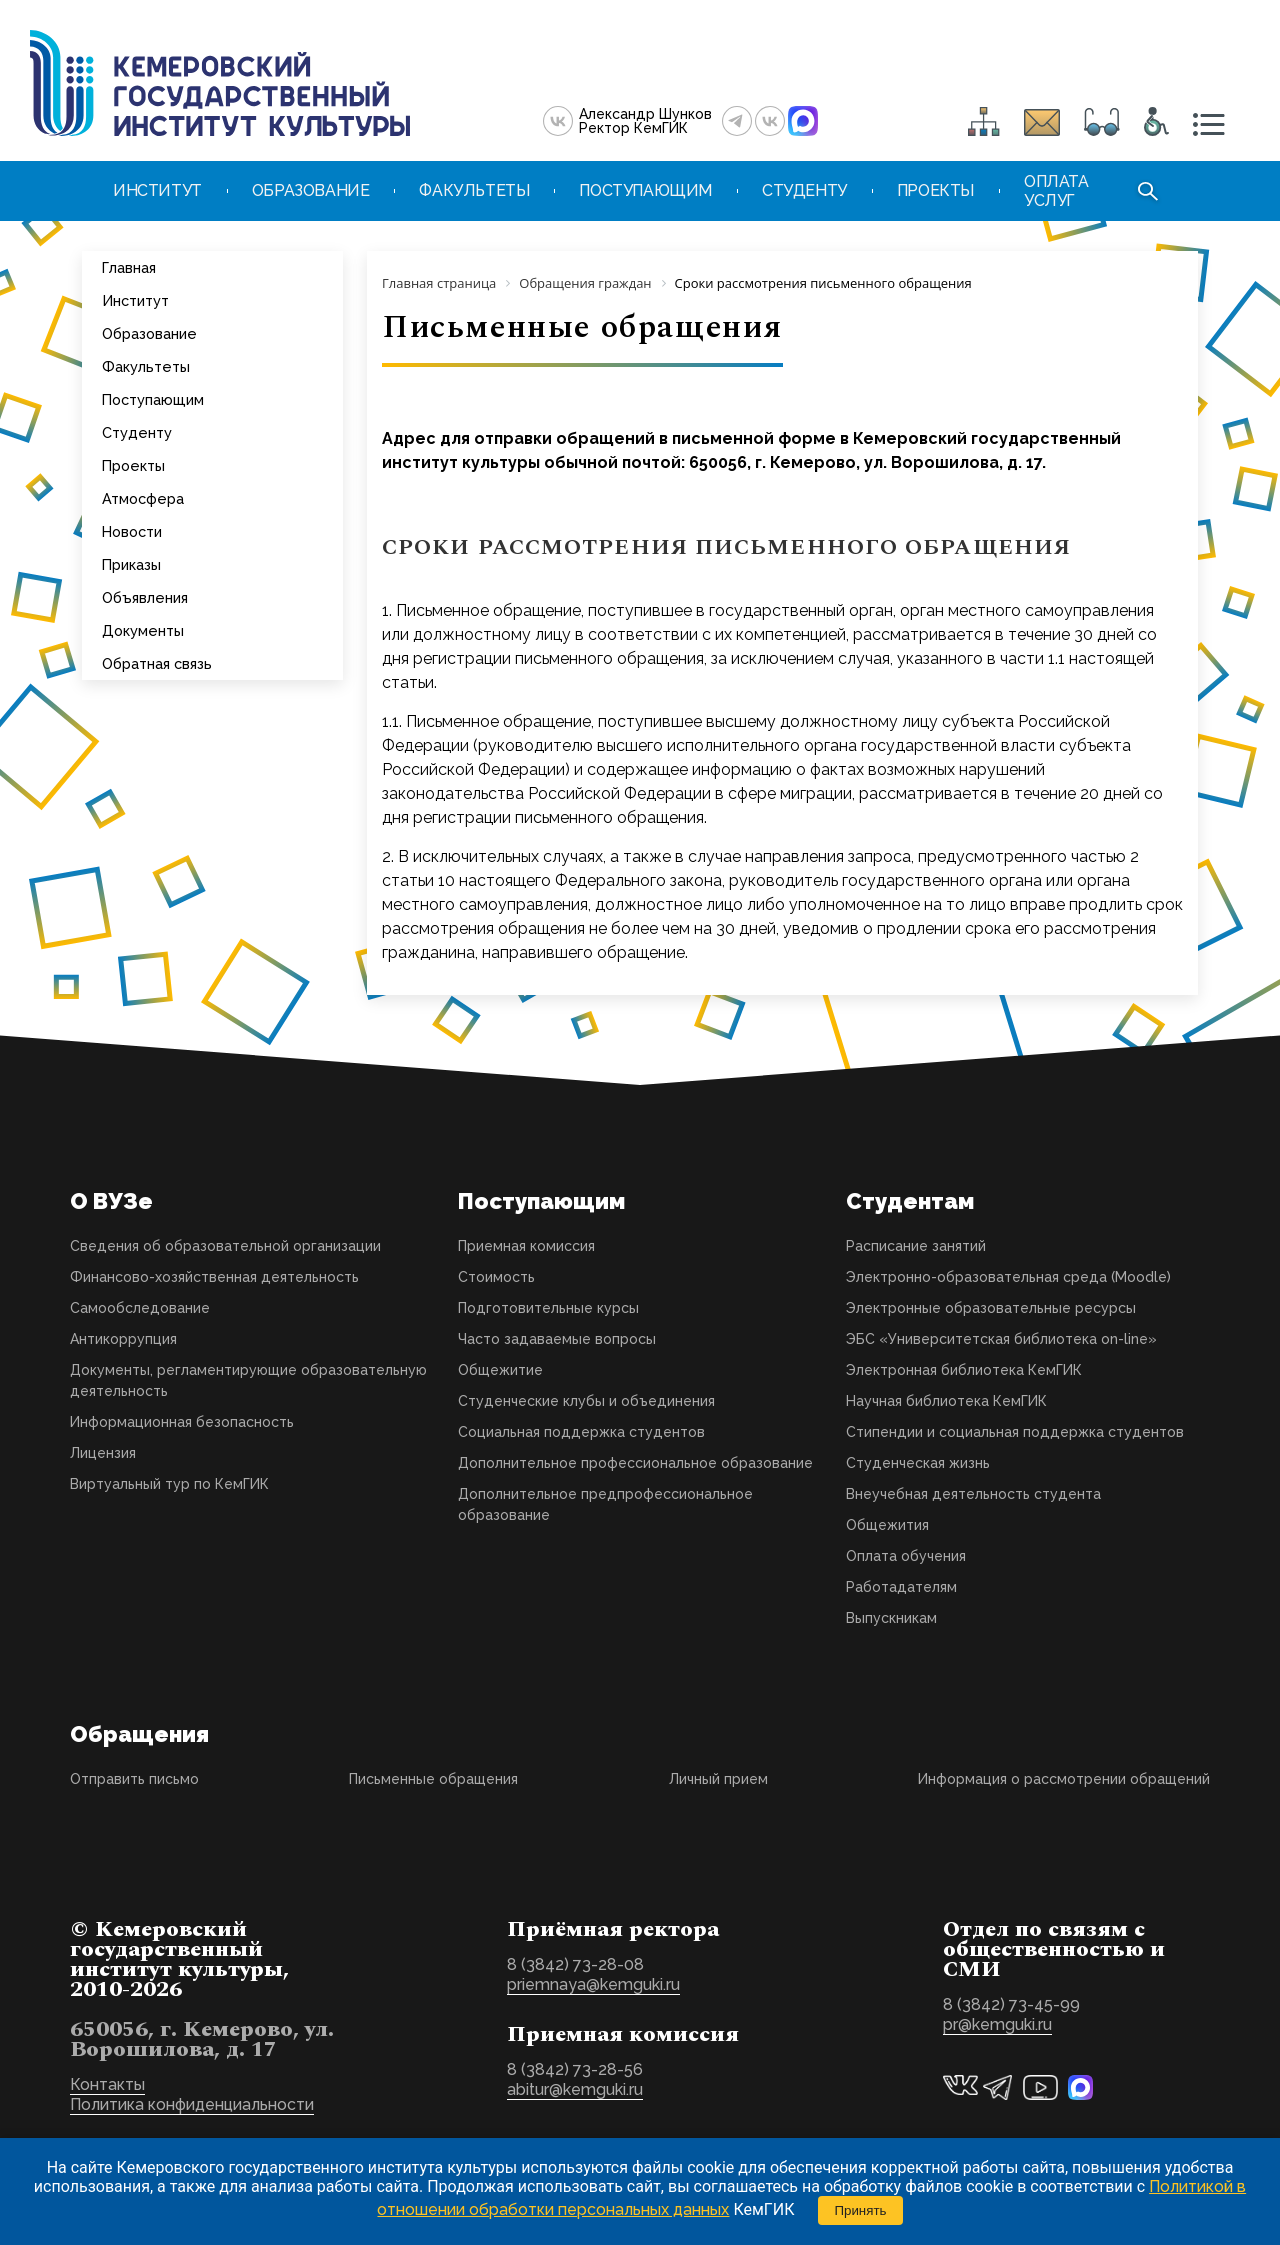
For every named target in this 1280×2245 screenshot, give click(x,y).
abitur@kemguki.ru (575, 2089)
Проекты (133, 465)
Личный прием (718, 1779)
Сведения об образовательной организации (225, 1246)
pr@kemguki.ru (997, 2024)
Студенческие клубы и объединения (586, 1401)
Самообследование (140, 1308)
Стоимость (496, 1277)
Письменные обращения (433, 1779)
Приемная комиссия (526, 1246)
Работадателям (901, 1587)
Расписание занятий (916, 1246)
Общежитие (500, 1370)
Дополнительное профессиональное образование (635, 1463)
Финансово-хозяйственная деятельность (214, 1277)
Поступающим (153, 399)
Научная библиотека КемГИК (946, 1401)
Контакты (107, 2084)
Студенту (137, 432)
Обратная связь (157, 663)
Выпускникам (891, 1618)
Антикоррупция (123, 1339)
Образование (149, 333)
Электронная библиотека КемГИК (964, 1370)
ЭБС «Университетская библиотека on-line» (1001, 1339)
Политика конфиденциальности (192, 2104)
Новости (132, 531)
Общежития (887, 1525)
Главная (129, 267)
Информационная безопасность (182, 1422)
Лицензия (103, 1453)
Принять (860, 2210)
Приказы (131, 564)
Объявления (145, 597)
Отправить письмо (134, 1779)
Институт (135, 300)
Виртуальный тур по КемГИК (169, 1484)
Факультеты (146, 366)
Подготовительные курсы (548, 1308)
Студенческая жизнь (918, 1463)
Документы (143, 630)
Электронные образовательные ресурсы (991, 1308)
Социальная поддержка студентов (581, 1432)
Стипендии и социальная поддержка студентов (1015, 1432)
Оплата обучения (906, 1556)
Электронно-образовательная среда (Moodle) (1008, 1277)
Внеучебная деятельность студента (973, 1494)
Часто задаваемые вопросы (557, 1339)
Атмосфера (143, 498)
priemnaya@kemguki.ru (593, 1984)
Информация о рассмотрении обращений (1064, 1779)
